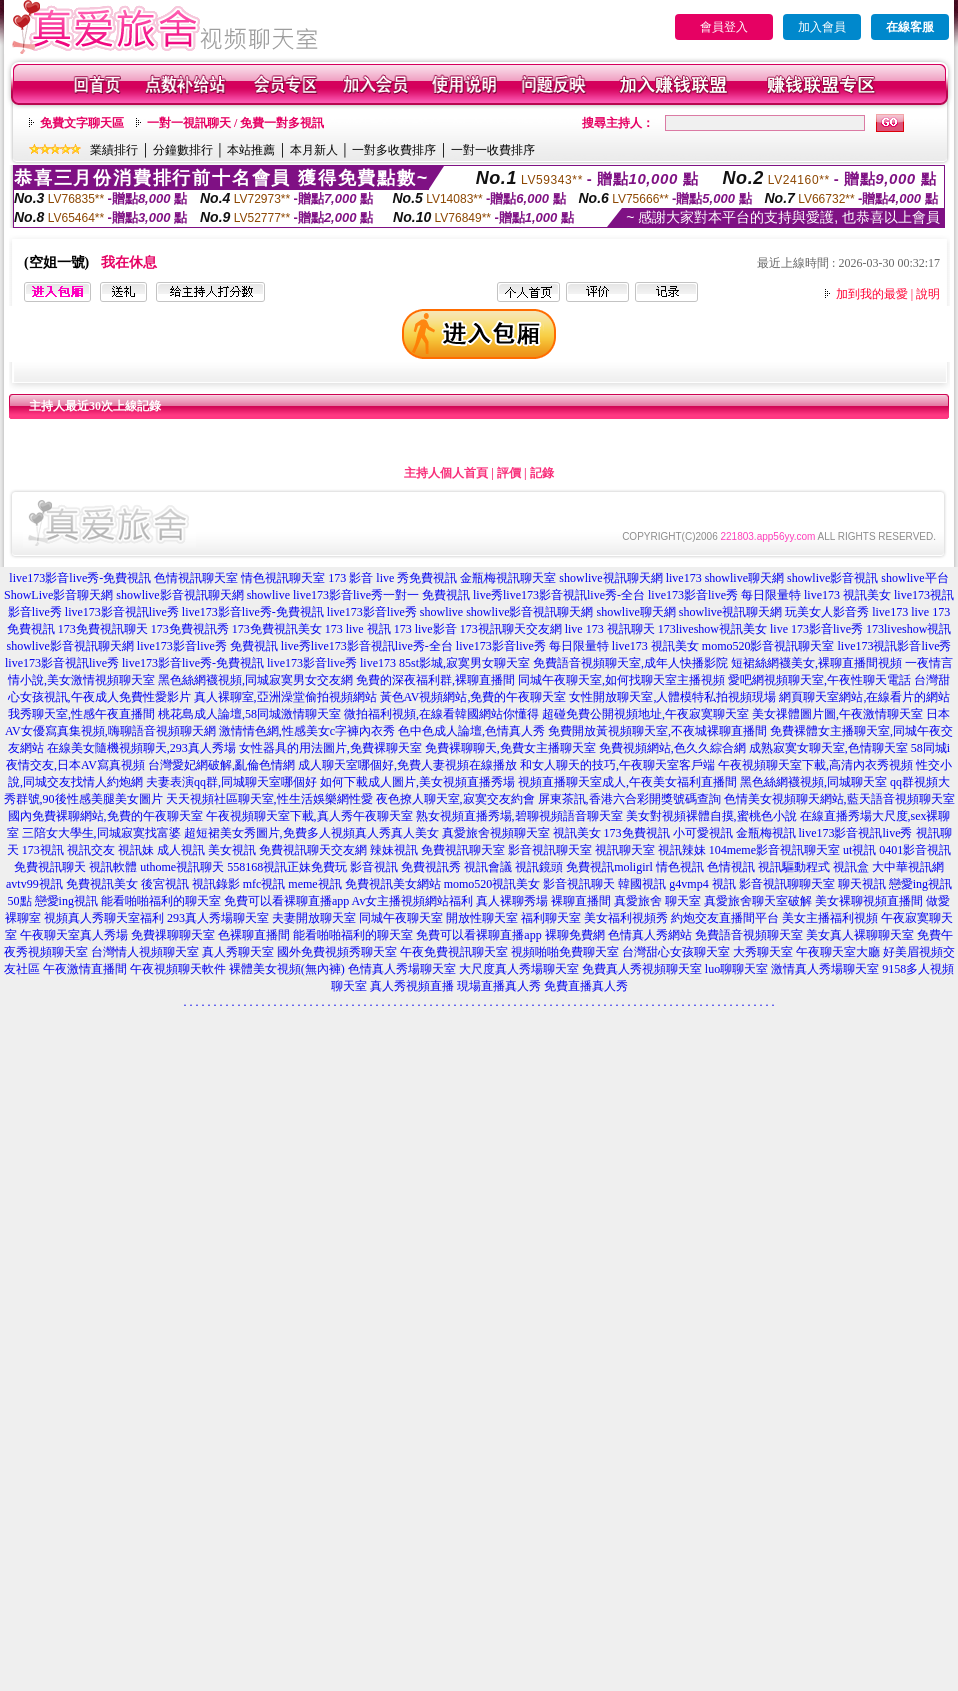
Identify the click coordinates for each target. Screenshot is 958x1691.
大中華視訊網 (908, 867)
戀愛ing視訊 (66, 901)
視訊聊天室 (625, 850)
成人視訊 (181, 850)
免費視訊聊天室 (463, 850)
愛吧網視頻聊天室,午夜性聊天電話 (819, 680)
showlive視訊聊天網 (610, 578)
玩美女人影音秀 (827, 612)
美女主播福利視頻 (830, 918)
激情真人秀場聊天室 (825, 969)
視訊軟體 (113, 867)
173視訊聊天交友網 (511, 629)
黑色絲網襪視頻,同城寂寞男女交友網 (255, 680)
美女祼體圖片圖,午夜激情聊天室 (837, 714)
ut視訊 (859, 850)
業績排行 (114, 150)
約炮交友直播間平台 (725, 918)
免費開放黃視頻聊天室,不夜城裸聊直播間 (657, 731)
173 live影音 (425, 629)
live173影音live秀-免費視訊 (80, 578)
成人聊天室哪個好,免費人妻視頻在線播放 (407, 765)
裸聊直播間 (581, 901)
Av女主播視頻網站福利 (413, 901)
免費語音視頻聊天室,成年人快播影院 (630, 663)
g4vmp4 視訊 (702, 884)
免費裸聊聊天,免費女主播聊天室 (510, 748)
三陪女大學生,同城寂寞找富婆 (101, 833)
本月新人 (314, 150)
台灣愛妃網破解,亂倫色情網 (221, 765)
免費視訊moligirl (609, 867)
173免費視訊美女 (277, 629)
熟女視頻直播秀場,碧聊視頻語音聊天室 (519, 816)
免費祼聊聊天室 (173, 935)
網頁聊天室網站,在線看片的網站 (864, 697)
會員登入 (724, 27)
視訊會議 (488, 867)
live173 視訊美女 (847, 595)
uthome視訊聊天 (182, 867)
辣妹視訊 (394, 850)
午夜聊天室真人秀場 (74, 935)
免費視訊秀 (431, 867)
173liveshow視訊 (908, 629)
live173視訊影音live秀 (895, 646)
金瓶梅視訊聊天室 (508, 578)
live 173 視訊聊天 (610, 629)
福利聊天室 (551, 918)
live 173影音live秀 (816, 629)
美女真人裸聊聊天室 (860, 935)
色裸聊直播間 (254, 935)
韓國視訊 (642, 884)
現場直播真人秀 (499, 986)
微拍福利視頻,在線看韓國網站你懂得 (441, 714)
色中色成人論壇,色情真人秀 (471, 731)
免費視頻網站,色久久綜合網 (672, 748)
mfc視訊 (264, 884)
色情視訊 (731, 867)
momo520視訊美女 (492, 884)
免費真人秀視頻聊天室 (642, 969)
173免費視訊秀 (190, 629)
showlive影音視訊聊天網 (179, 595)
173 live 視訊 (358, 629)
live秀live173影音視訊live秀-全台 (559, 595)
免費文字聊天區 (82, 123)
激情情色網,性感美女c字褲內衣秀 (307, 731)
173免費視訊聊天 (103, 629)
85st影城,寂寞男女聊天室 (464, 663)
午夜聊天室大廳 (838, 952)
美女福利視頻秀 (626, 918)
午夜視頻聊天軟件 (178, 969)
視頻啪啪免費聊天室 (565, 952)
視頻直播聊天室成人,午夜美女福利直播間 (627, 782)
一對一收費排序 (493, 150)
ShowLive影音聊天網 (58, 595)
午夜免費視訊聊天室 (454, 952)
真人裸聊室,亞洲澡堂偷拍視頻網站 (285, 697)
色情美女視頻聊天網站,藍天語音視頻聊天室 (839, 799)
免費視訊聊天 (50, 867)
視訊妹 (136, 850)
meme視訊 (314, 884)
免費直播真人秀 (586, 986)
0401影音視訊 (915, 850)
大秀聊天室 (763, 952)
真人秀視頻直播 (412, 986)
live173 (684, 578)
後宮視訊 (165, 884)
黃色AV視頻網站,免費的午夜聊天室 (473, 697)
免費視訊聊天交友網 (313, 850)
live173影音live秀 (372, 612)
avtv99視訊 (34, 884)
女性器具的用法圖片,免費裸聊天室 (330, 748)
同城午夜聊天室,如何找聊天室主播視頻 (621, 680)
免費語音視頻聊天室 (749, 935)
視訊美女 (577, 833)
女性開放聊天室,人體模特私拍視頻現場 (672, 697)
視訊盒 (851, 867)
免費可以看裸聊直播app (286, 901)
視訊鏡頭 (539, 867)
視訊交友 (91, 850)
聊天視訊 (862, 884)
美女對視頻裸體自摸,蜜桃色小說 (711, 816)
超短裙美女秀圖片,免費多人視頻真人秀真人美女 (311, 833)
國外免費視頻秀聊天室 (337, 952)
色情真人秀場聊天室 (402, 969)
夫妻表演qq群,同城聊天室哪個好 (231, 782)
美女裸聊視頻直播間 (869, 901)
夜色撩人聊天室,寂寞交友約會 (455, 799)
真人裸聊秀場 (512, 901)
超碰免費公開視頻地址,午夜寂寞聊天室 (645, 714)
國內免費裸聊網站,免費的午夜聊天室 (105, 816)
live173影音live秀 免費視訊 (207, 646)
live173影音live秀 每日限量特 (724, 595)
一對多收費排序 (394, 150)
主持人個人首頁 (446, 473)
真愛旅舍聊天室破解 (758, 901)
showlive (268, 595)
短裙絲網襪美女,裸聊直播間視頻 (816, 663)
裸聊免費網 (575, 935)
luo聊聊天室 (736, 969)
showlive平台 (914, 578)
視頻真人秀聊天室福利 (104, 918)
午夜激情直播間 (85, 969)
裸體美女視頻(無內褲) (287, 969)
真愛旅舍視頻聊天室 (496, 833)
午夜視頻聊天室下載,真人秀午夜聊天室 (309, 816)
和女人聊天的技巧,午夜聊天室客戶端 (617, 765)
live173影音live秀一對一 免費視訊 (381, 595)
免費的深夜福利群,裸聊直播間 (435, 680)
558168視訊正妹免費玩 (287, 867)
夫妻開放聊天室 (314, 918)
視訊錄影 (216, 884)
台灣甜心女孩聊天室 (676, 952)
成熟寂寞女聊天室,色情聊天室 (828, 748)
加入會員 (822, 27)
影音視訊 (374, 867)
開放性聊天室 (482, 918)
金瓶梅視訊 (766, 833)
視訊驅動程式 (794, 867)
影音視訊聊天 (579, 884)
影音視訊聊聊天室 (787, 884)
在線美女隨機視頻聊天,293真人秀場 (141, 748)
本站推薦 (251, 150)
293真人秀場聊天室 (218, 918)
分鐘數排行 (183, 150)
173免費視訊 (637, 833)
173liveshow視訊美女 (712, 629)
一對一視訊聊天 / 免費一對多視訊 (235, 123)
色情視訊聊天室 (196, 578)
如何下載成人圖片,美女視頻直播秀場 (417, 782)
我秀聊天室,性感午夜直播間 (81, 714)
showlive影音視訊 (832, 578)
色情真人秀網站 (650, 935)
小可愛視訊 (703, 833)
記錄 (542, 473)
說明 (928, 294)
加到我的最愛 (872, 294)
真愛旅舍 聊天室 (657, 901)
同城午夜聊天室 (401, 918)
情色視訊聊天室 (283, 578)
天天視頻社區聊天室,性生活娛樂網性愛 (269, 799)
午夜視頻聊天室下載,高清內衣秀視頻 (815, 765)
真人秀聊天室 (238, 952)
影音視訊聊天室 (550, 850)
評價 (509, 473)
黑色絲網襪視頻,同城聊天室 (813, 782)
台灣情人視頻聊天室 (145, 952)
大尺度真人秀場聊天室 (519, 969)
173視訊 (43, 850)
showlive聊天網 (744, 578)
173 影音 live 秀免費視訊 (392, 578)
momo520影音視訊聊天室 (768, 646)
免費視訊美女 (102, 884)
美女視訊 (232, 850)
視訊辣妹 (682, 850)
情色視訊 (680, 867)
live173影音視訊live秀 (122, 612)
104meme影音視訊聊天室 (774, 850)
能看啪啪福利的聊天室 (161, 901)
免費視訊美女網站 (393, 884)
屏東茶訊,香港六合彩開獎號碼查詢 (629, 799)
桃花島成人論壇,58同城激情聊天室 (249, 714)
